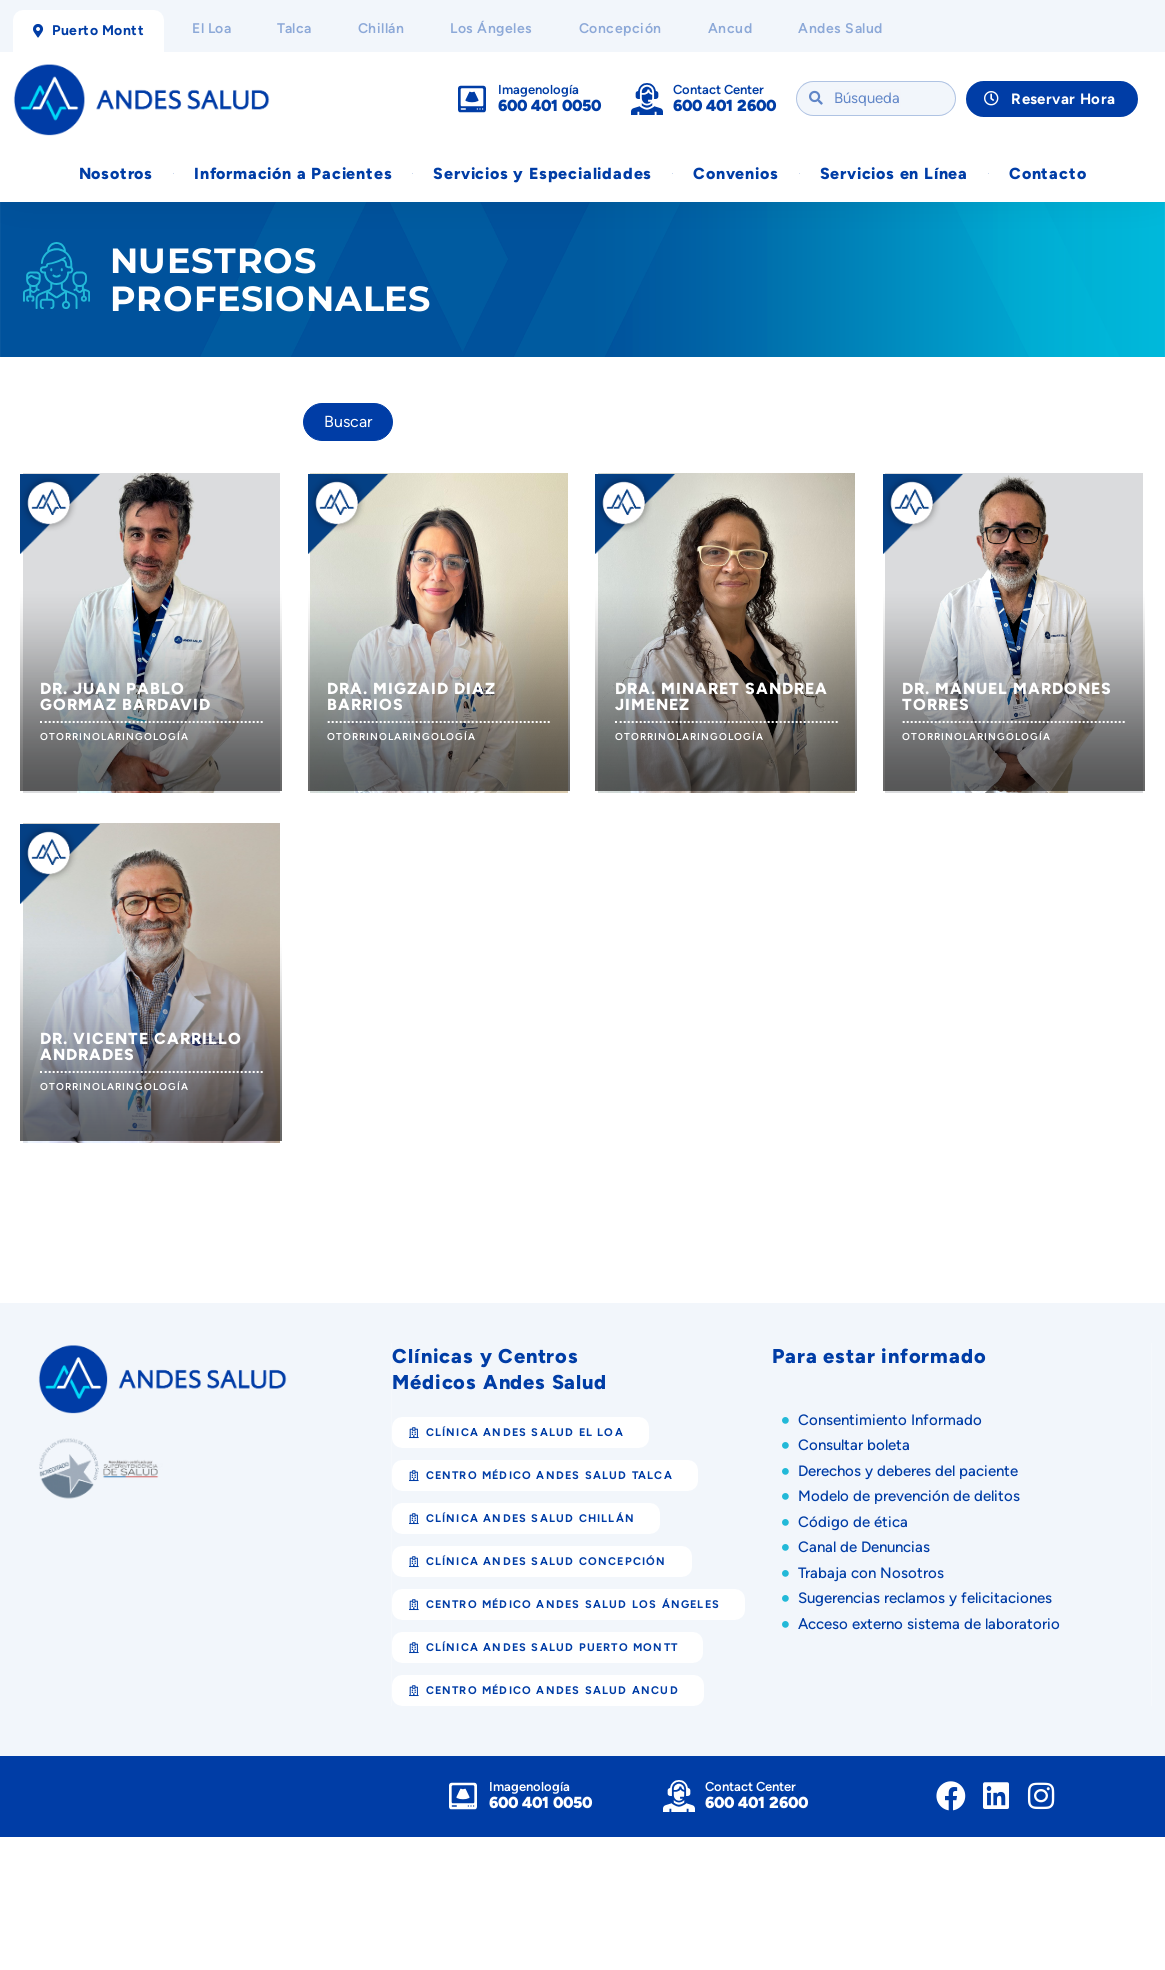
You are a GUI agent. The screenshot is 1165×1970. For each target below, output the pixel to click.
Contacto (1047, 173)
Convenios (735, 173)
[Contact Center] (647, 99)
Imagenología (538, 89)
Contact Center (718, 89)
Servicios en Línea (894, 173)
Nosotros (116, 173)
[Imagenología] (472, 99)
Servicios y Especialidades (542, 173)
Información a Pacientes (293, 173)
